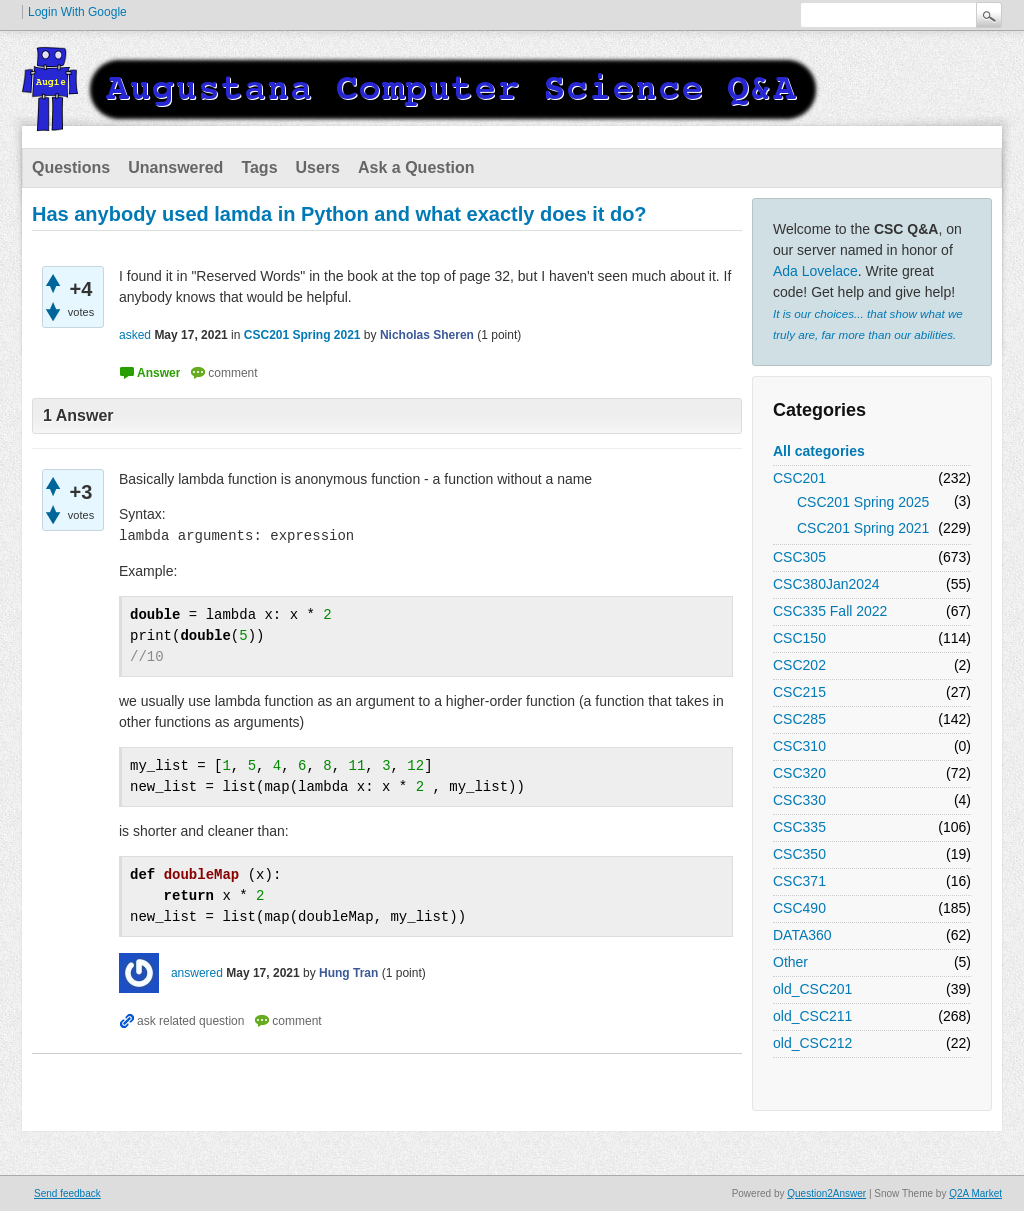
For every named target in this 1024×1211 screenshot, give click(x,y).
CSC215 (799, 692)
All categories (819, 451)
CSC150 (799, 638)
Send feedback (67, 1193)
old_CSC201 (812, 989)
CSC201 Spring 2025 (863, 502)
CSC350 (799, 854)
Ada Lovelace (815, 271)
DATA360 (802, 935)
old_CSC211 (812, 1016)
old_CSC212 (812, 1043)
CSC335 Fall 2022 (830, 611)
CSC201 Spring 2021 (863, 528)
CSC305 (799, 557)
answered (197, 973)
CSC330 (799, 800)
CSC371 (799, 881)
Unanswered (175, 167)
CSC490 (799, 908)
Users (318, 167)
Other (790, 962)
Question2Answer (826, 1193)
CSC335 (799, 827)
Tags (259, 167)
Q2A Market (975, 1193)
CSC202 (799, 665)
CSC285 (799, 719)
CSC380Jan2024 (826, 584)
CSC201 (799, 478)
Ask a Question (416, 167)
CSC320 (799, 773)
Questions (71, 167)
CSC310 (799, 746)
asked (135, 335)
